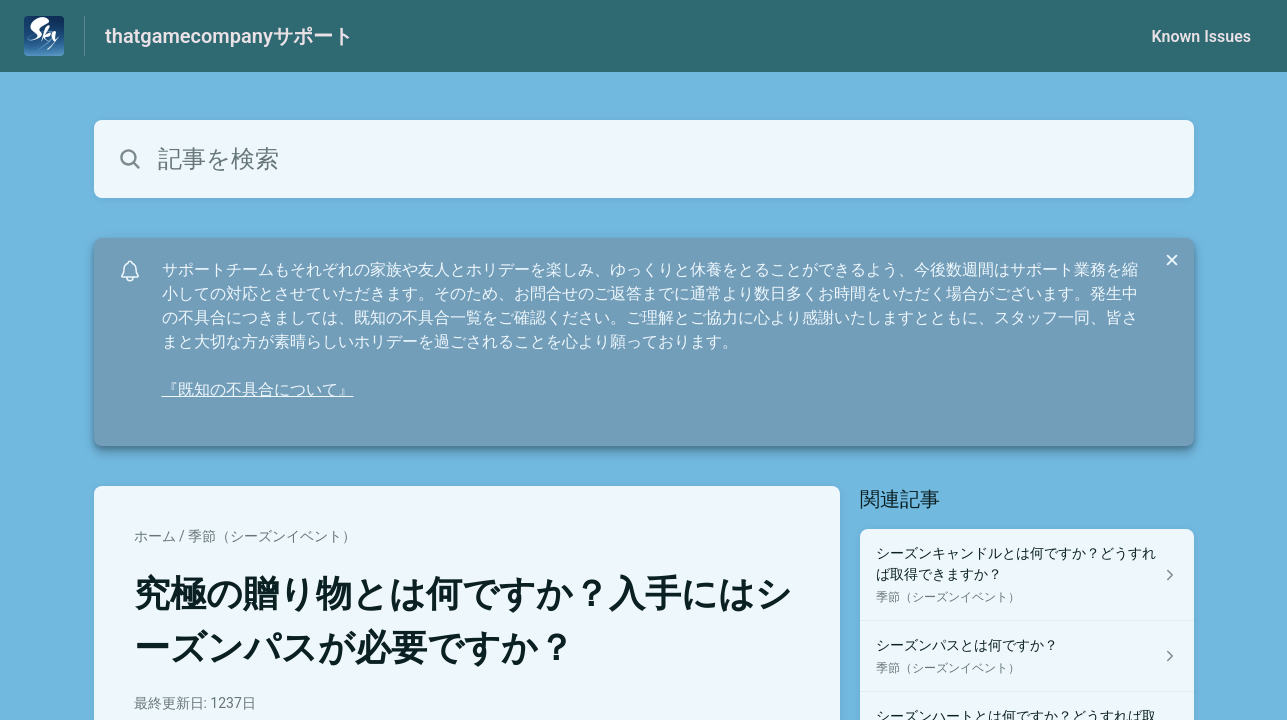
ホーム (155, 536)
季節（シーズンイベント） (272, 536)
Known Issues (1201, 36)
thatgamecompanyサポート (229, 36)
